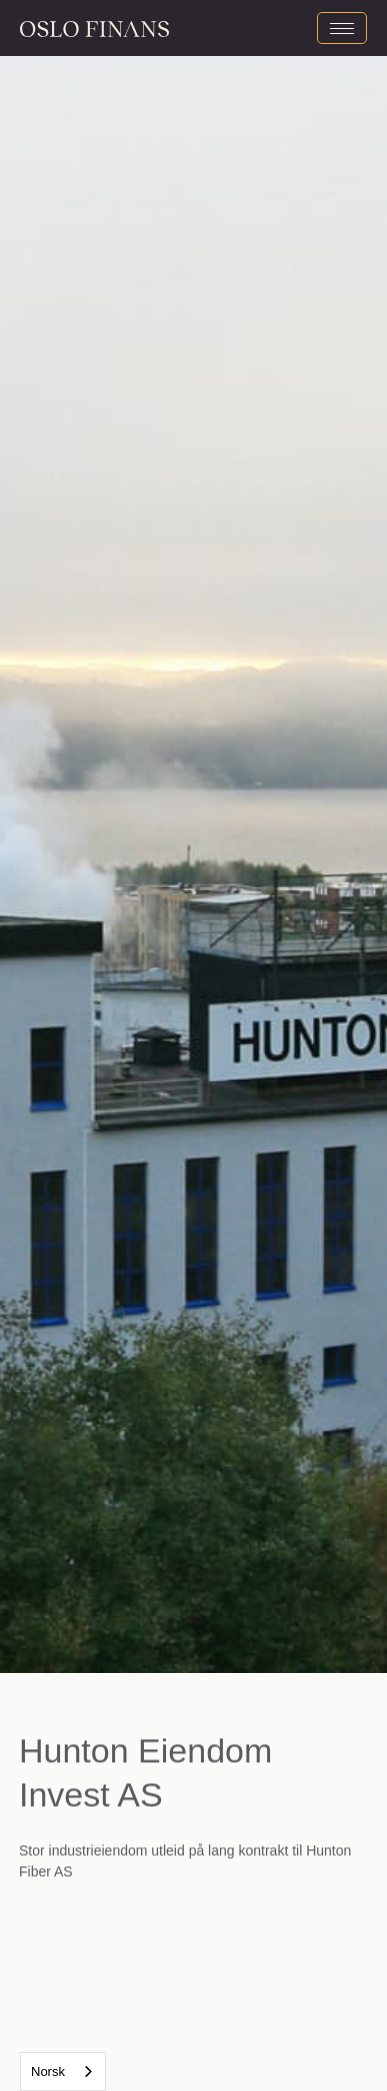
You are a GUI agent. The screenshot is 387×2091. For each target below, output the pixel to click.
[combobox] (63, 2071)
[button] (97, 836)
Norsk (48, 2071)
